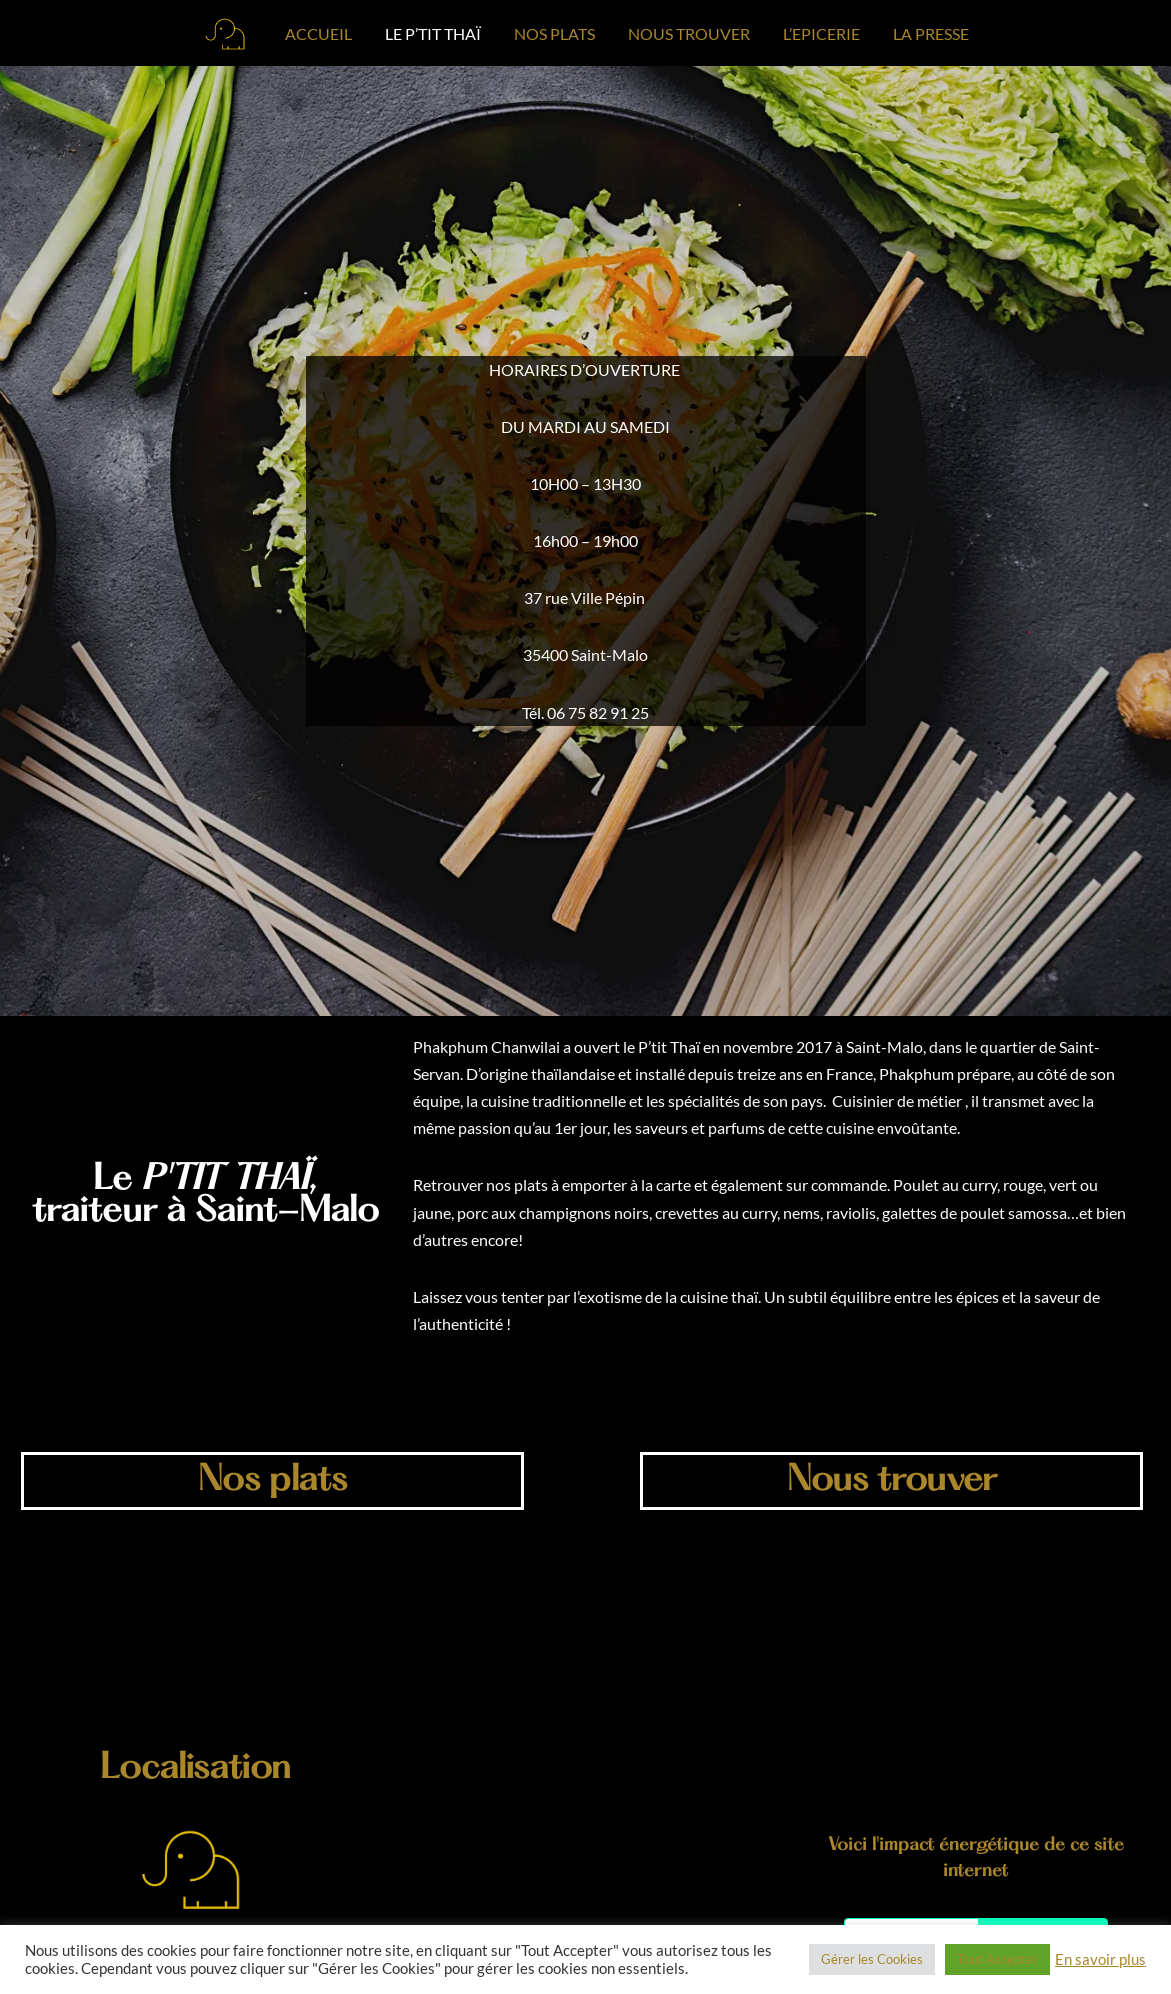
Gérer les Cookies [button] (872, 1959)
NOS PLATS (554, 33)
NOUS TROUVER (689, 33)
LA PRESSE (931, 33)
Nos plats (272, 1482)
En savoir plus (1100, 1959)
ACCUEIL (318, 33)
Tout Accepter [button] (997, 1959)
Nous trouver (891, 1482)
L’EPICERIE (821, 33)
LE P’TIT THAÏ (433, 33)
